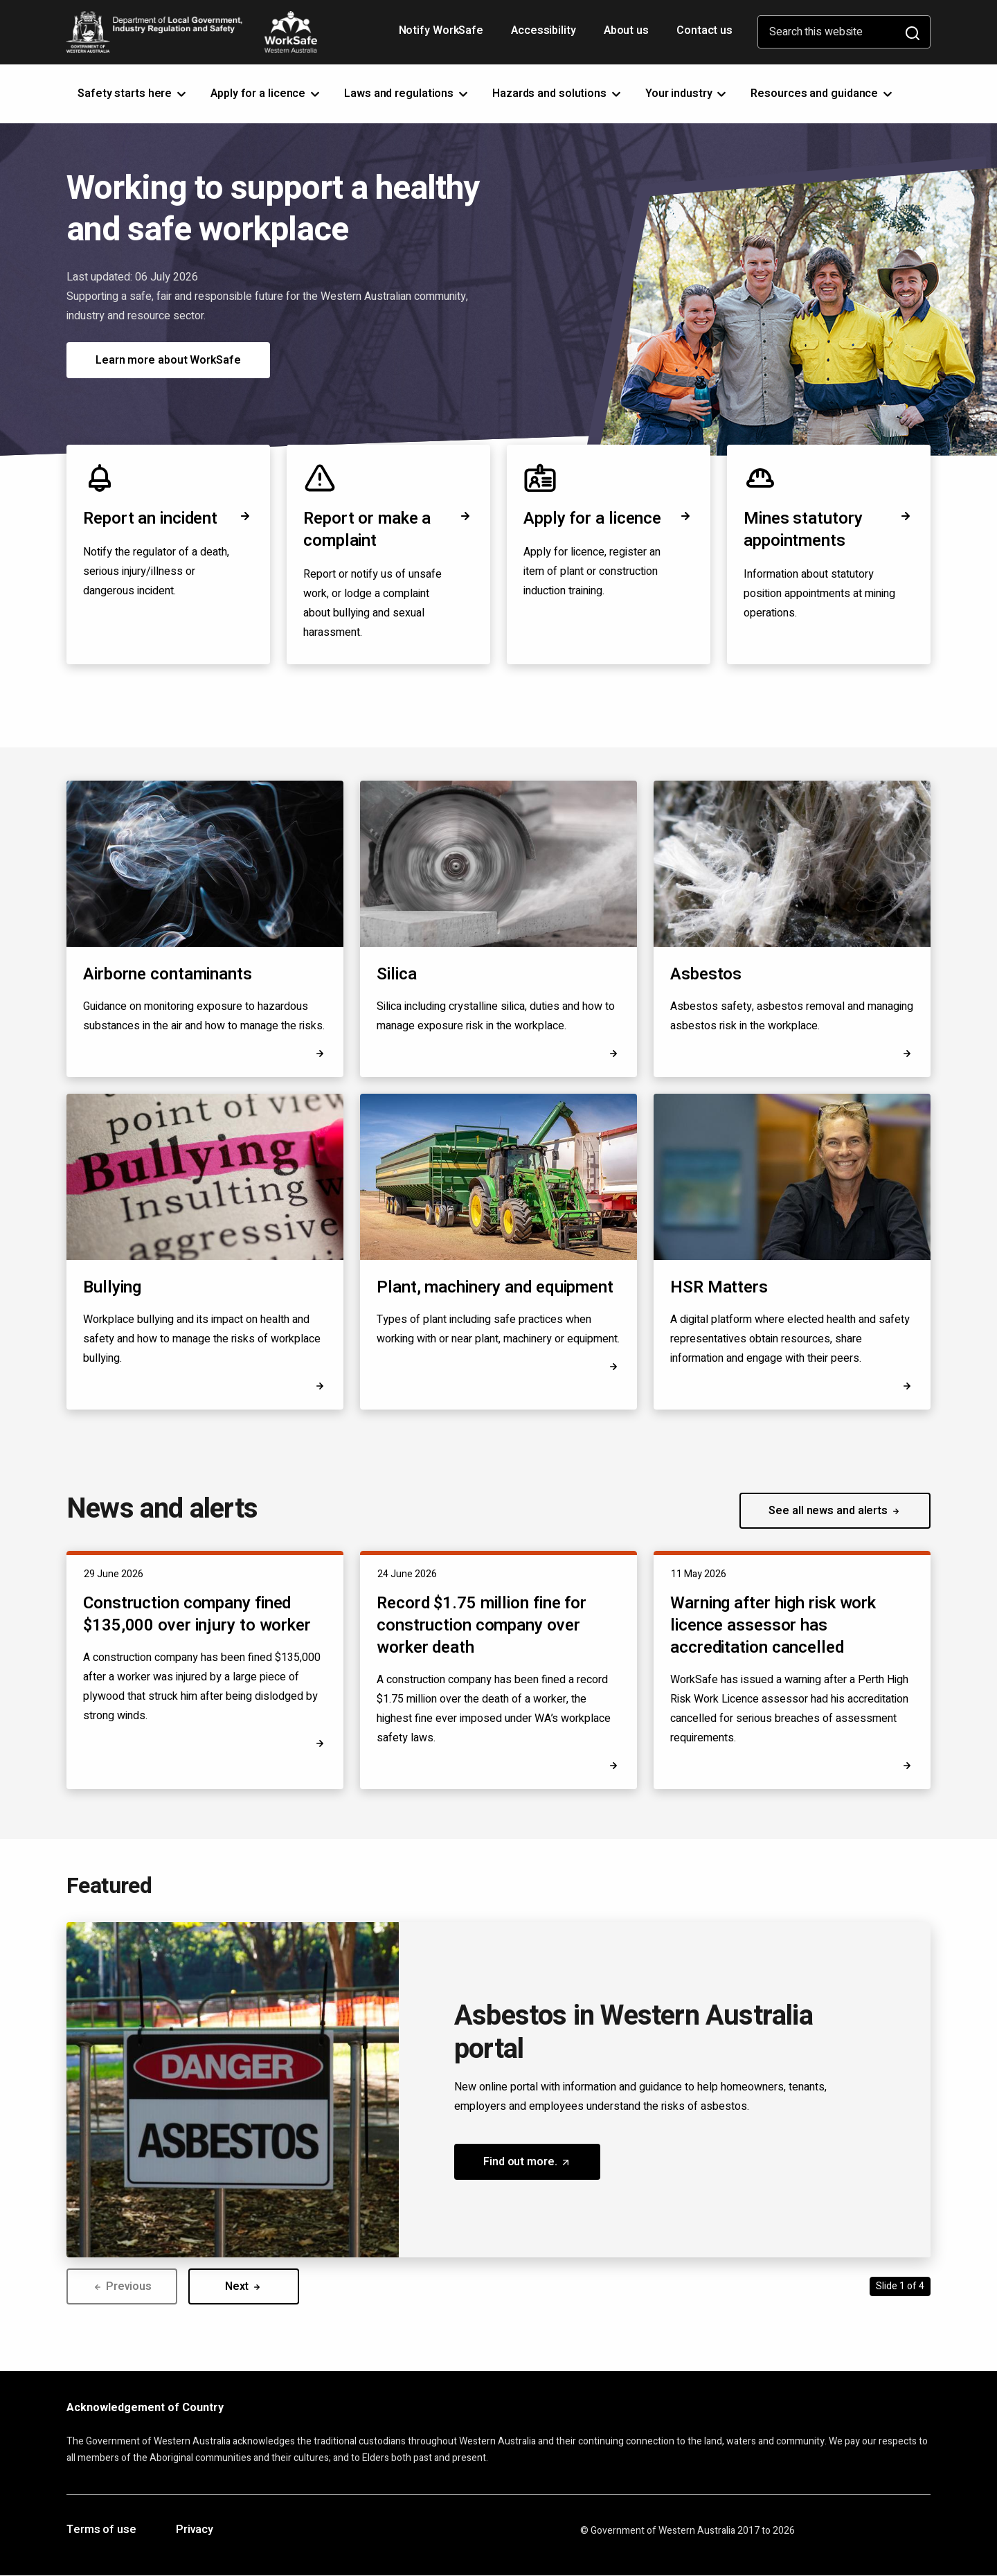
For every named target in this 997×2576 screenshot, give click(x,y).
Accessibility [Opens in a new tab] (545, 35)
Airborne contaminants (167, 974)
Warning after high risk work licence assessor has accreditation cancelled (773, 1625)
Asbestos (706, 974)
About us (626, 30)
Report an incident (168, 518)
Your (687, 93)
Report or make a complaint (388, 529)
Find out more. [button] (541, 2166)
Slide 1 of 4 (900, 2286)
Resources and (823, 93)
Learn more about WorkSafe (168, 360)
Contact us (704, 30)
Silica (396, 974)
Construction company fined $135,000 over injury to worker (197, 1614)
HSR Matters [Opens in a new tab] (719, 1288)
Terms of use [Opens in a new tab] (101, 2530)
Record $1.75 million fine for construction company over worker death (481, 1625)
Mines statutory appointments (829, 529)
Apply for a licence (608, 518)
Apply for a (266, 93)
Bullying (112, 1287)
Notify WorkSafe (441, 30)
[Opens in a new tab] (907, 1386)
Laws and (407, 93)
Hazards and (557, 93)
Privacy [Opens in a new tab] (194, 2530)
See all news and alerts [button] (835, 1510)
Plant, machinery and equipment (495, 1287)
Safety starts (133, 93)
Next (244, 2286)
